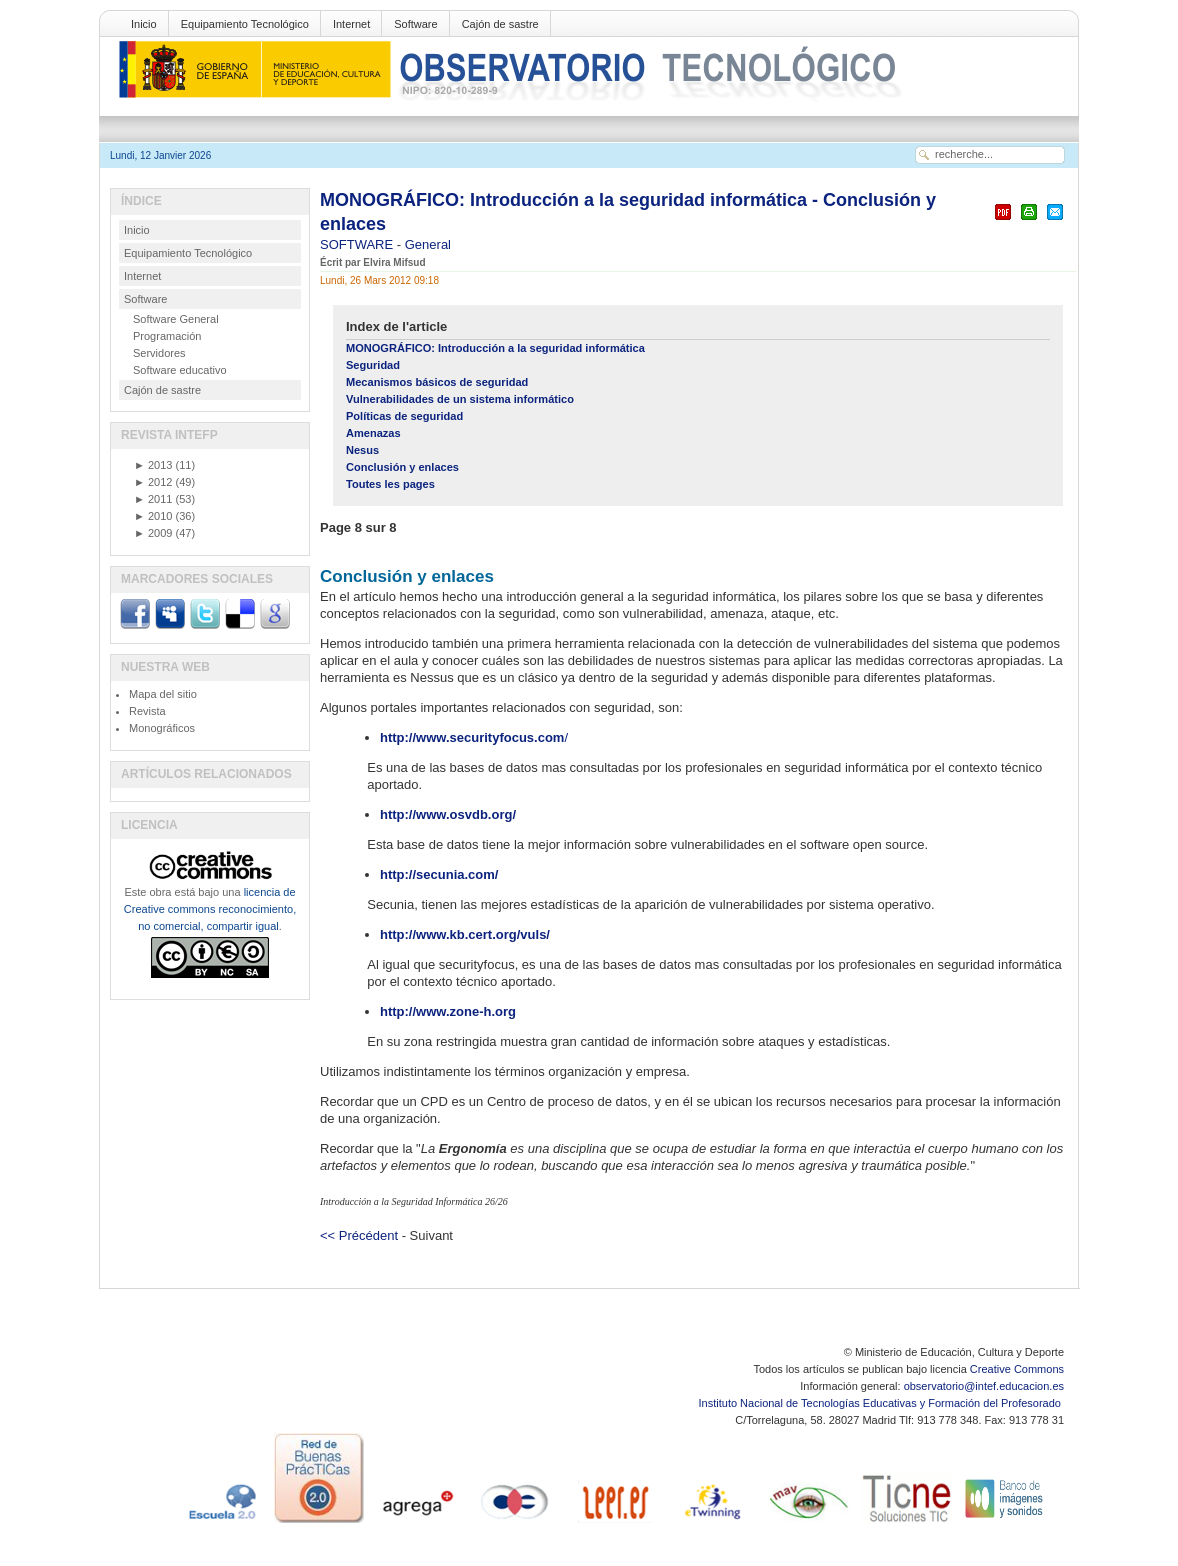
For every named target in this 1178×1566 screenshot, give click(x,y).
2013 (153, 465)
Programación (167, 336)
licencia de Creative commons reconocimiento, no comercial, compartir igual (210, 909)
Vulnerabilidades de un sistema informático (460, 399)
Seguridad (373, 365)
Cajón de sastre (500, 24)
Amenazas (373, 433)
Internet (351, 24)
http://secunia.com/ (439, 874)
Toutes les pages (390, 484)
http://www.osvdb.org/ (448, 814)
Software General (176, 319)
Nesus (362, 450)
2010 (153, 516)
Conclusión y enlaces (402, 467)
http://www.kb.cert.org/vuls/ (465, 934)
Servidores (159, 353)
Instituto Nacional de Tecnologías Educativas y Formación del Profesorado (881, 1403)
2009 (153, 533)
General (428, 244)
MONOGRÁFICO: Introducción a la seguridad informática (495, 348)
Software (415, 24)
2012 (153, 482)
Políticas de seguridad (404, 416)
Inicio (144, 24)
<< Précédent (359, 1235)
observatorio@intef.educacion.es (984, 1386)
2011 (153, 499)
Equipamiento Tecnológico (245, 24)
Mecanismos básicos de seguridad (437, 382)
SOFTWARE (358, 244)
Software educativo (180, 370)
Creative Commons (1017, 1369)
